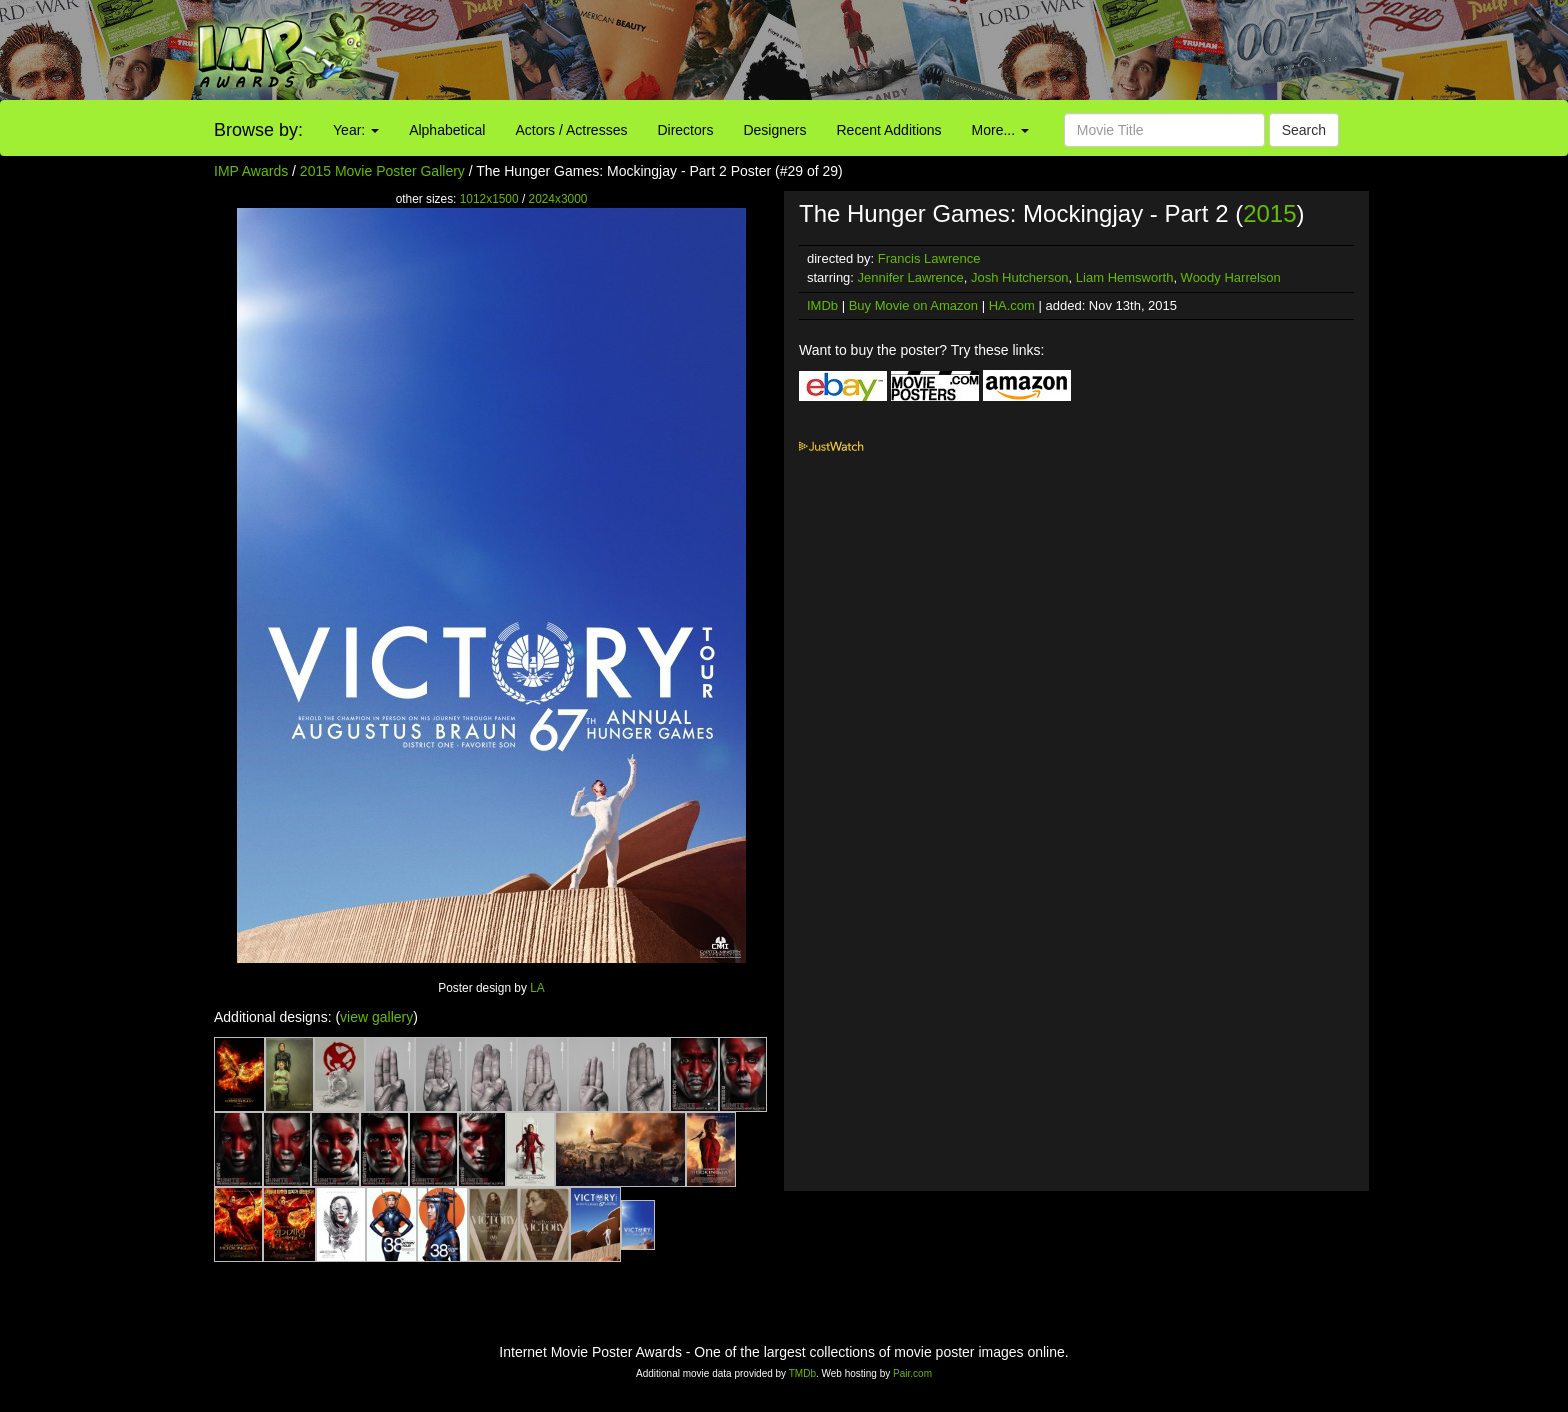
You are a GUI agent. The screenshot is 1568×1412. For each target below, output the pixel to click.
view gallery (376, 1017)
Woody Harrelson (1231, 277)
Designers (774, 130)
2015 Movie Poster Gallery (382, 171)
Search (1304, 130)
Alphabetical (447, 130)
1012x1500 (489, 199)
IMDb (822, 305)
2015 (1269, 213)
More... (1000, 130)
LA (537, 988)
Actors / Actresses (571, 130)
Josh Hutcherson (1020, 277)
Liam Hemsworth (1125, 277)
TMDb (802, 1373)
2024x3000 (558, 199)
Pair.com (912, 1373)
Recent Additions (889, 130)
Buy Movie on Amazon (913, 305)
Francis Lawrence (929, 258)
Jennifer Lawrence (911, 277)
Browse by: (258, 130)
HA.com (1012, 305)
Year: (356, 130)
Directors (685, 130)
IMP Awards (251, 171)
